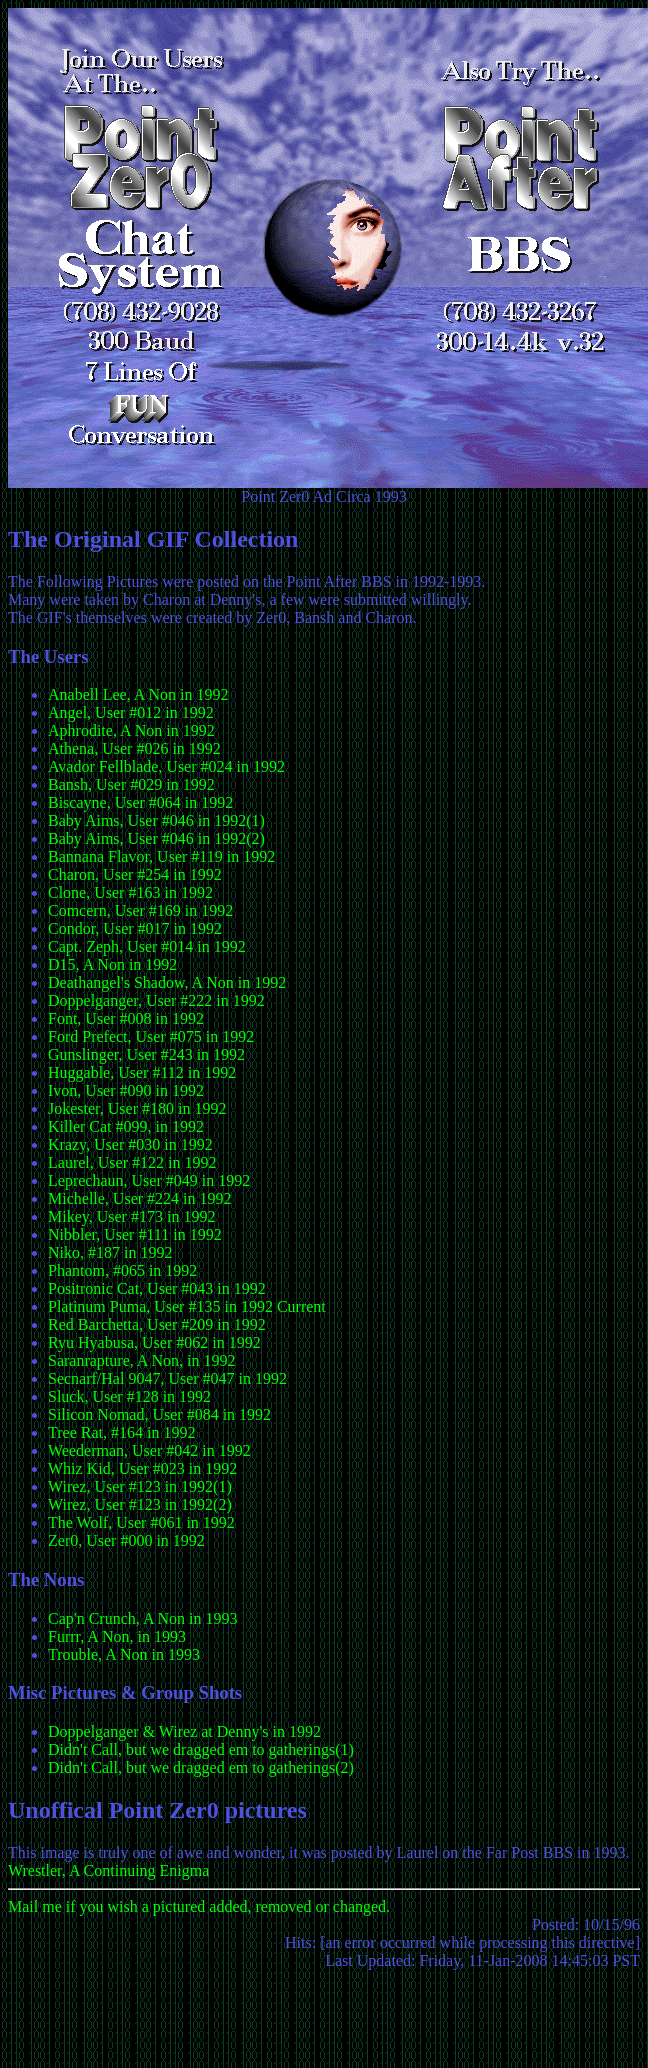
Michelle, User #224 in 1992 (140, 1198)
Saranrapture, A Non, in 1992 (142, 1360)
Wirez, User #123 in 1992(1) (140, 1486)
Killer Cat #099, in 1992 (126, 1126)
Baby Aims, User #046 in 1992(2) (156, 838)
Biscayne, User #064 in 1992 (140, 802)
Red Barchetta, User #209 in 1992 (157, 1324)
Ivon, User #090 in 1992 (126, 1090)
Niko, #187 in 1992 (110, 1252)
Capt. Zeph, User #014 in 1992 (147, 946)
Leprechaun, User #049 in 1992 (149, 1180)
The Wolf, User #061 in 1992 (141, 1522)
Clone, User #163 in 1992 (130, 892)
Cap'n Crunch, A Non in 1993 (143, 1618)
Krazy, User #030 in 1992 (130, 1144)
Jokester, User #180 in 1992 (137, 1108)
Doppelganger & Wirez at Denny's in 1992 (184, 1731)
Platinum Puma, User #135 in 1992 (160, 1306)
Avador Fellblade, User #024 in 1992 (166, 766)
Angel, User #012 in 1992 (131, 712)
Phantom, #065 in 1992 (122, 1270)
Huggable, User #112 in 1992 (142, 1072)
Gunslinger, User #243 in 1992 (146, 1054)
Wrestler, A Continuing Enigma (108, 1870)
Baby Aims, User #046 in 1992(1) (156, 820)
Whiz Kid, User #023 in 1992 (142, 1468)
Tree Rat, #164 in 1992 (121, 1432)
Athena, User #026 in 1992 (134, 748)
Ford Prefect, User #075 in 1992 (151, 1036)
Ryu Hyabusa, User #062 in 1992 (154, 1342)
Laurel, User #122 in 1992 (132, 1162)
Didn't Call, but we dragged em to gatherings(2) (201, 1767)
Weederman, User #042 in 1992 (149, 1450)
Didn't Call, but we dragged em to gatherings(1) (201, 1749)
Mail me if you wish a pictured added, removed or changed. (199, 1906)
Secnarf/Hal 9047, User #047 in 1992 (167, 1378)
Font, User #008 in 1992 (126, 1018)
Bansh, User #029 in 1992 (131, 784)
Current (301, 1306)
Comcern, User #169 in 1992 (140, 910)
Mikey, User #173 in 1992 (131, 1216)
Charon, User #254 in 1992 (135, 874)
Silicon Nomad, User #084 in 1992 (159, 1414)
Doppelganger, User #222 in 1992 (156, 1000)
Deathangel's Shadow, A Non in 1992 (167, 982)
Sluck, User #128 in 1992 (129, 1396)
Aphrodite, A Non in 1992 (131, 730)
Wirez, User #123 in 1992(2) (140, 1504)
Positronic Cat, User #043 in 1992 (157, 1288)
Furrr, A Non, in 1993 (117, 1636)
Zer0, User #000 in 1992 (126, 1540)
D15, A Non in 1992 (112, 964)
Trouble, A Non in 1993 (124, 1654)
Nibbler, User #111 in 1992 (135, 1234)
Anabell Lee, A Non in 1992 (138, 694)
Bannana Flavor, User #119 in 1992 (161, 856)
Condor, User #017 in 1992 (135, 928)
